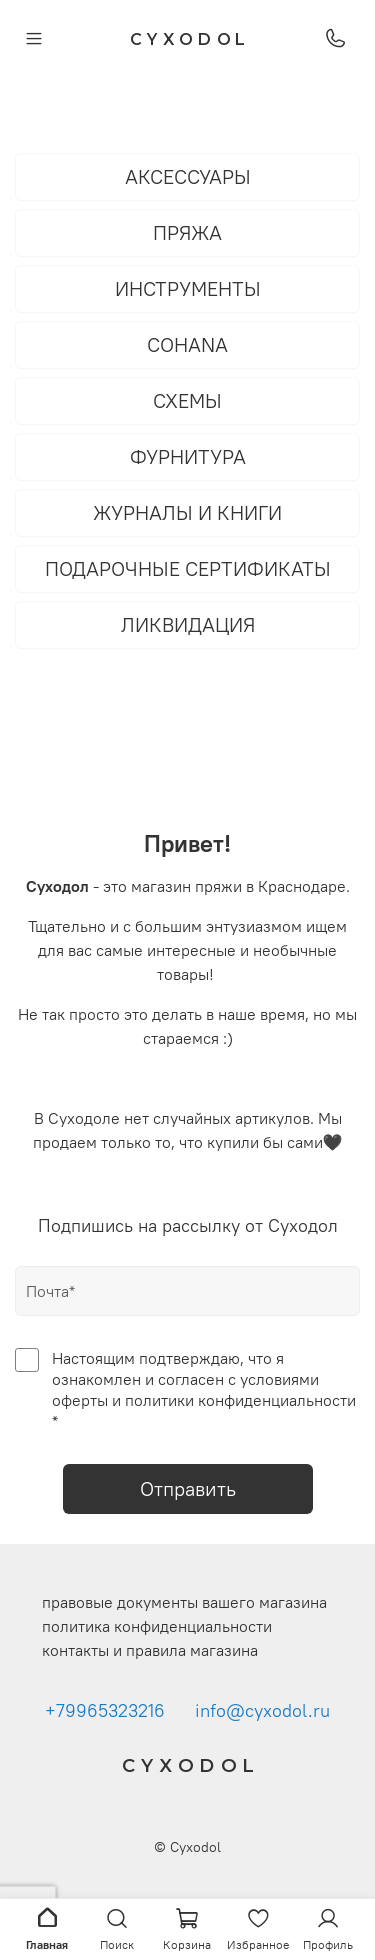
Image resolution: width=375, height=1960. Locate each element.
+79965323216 (105, 1711)
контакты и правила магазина (150, 1650)
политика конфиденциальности (157, 1626)
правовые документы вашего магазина (184, 1602)
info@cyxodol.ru (262, 1711)
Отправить (188, 1488)
